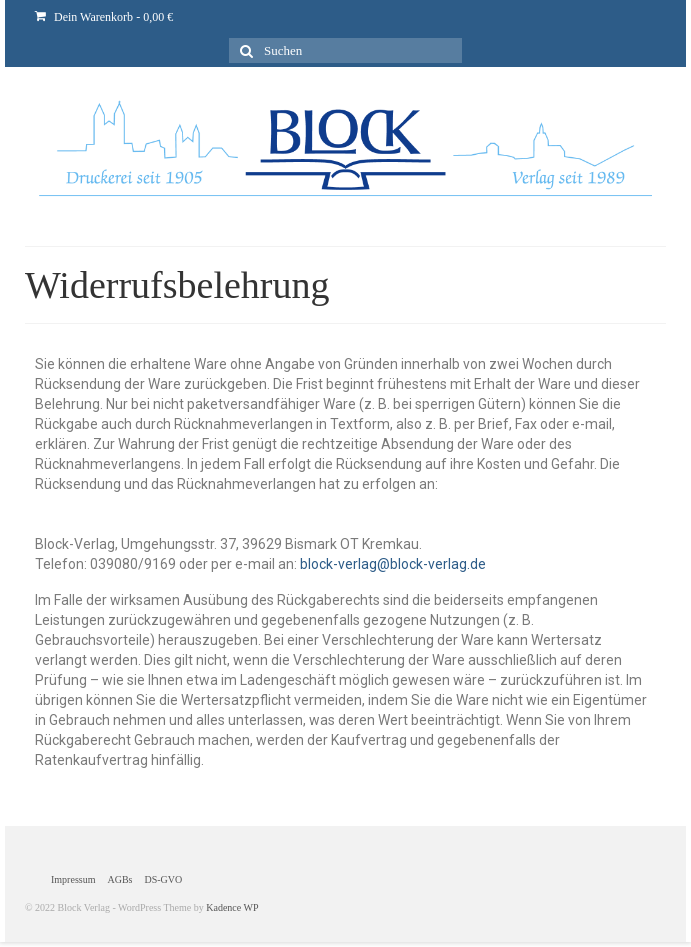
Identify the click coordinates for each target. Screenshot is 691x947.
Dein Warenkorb (104, 17)
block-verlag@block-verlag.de (393, 564)
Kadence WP (232, 907)
